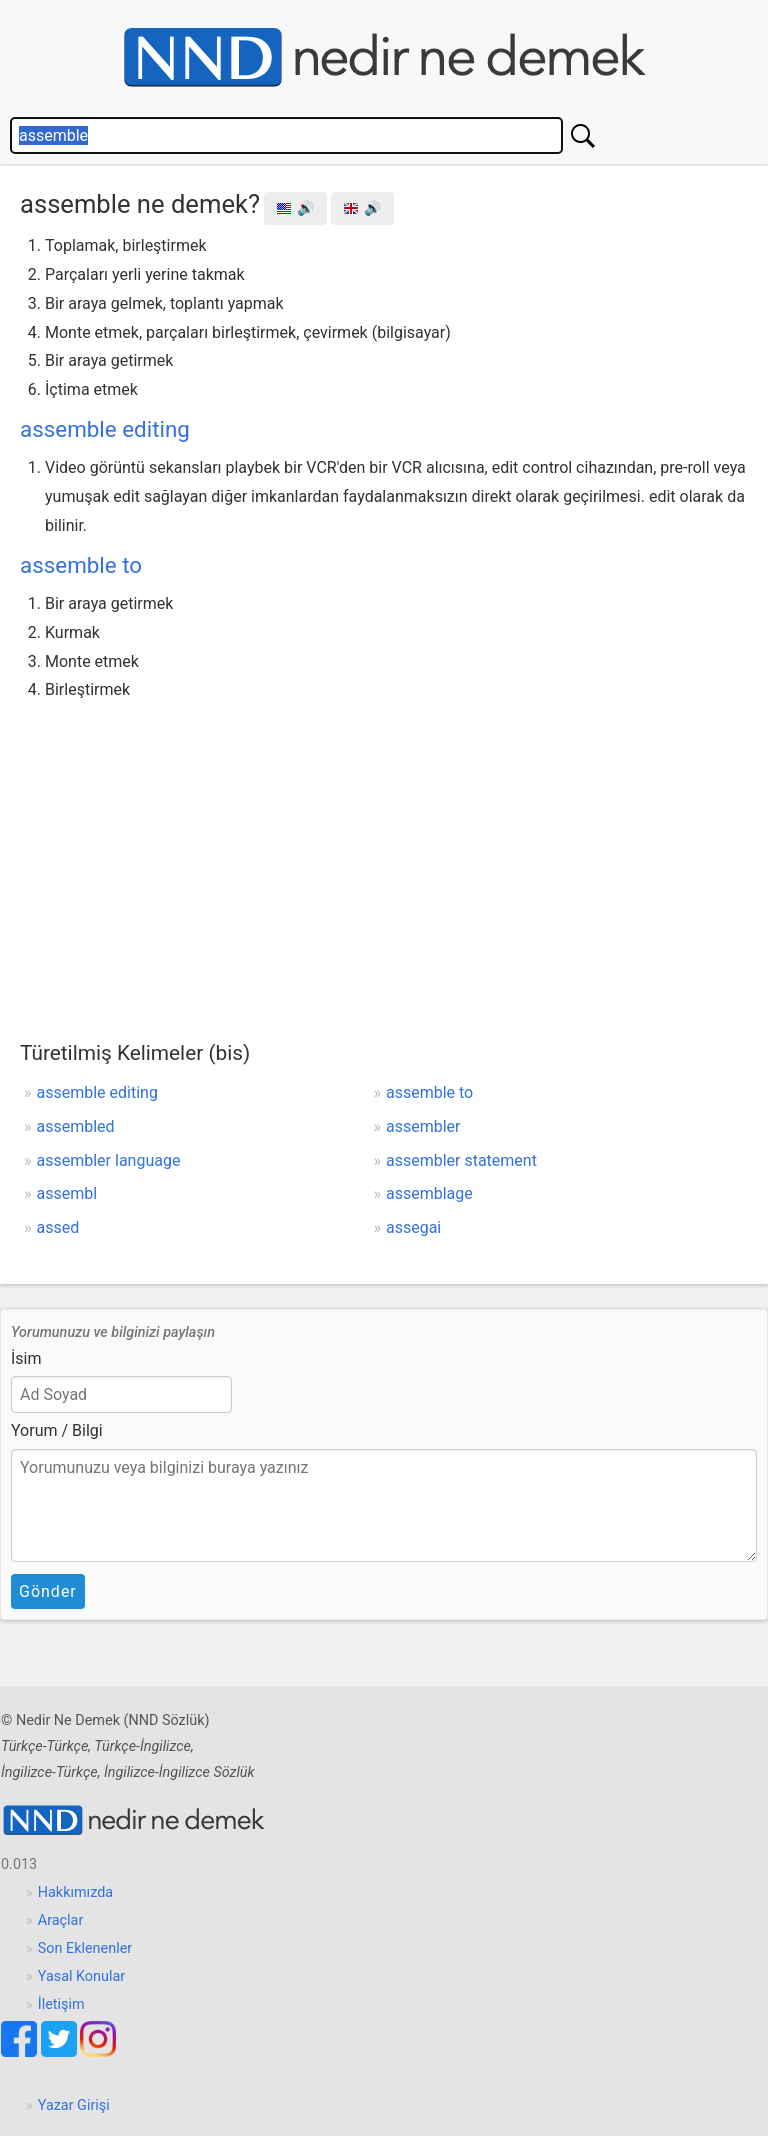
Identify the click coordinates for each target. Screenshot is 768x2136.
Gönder (48, 1591)
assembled (76, 1126)
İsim (26, 1358)
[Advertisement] (384, 855)
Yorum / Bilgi (57, 1430)
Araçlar (61, 1920)
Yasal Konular (81, 1976)
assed (58, 1227)
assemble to (81, 565)
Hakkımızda (75, 1892)
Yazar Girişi (74, 2105)
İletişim (61, 2004)
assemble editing (105, 429)
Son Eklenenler (85, 1948)
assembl (67, 1193)
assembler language (109, 1160)
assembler (423, 1126)
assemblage (429, 1193)
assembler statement (461, 1160)
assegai (413, 1227)
